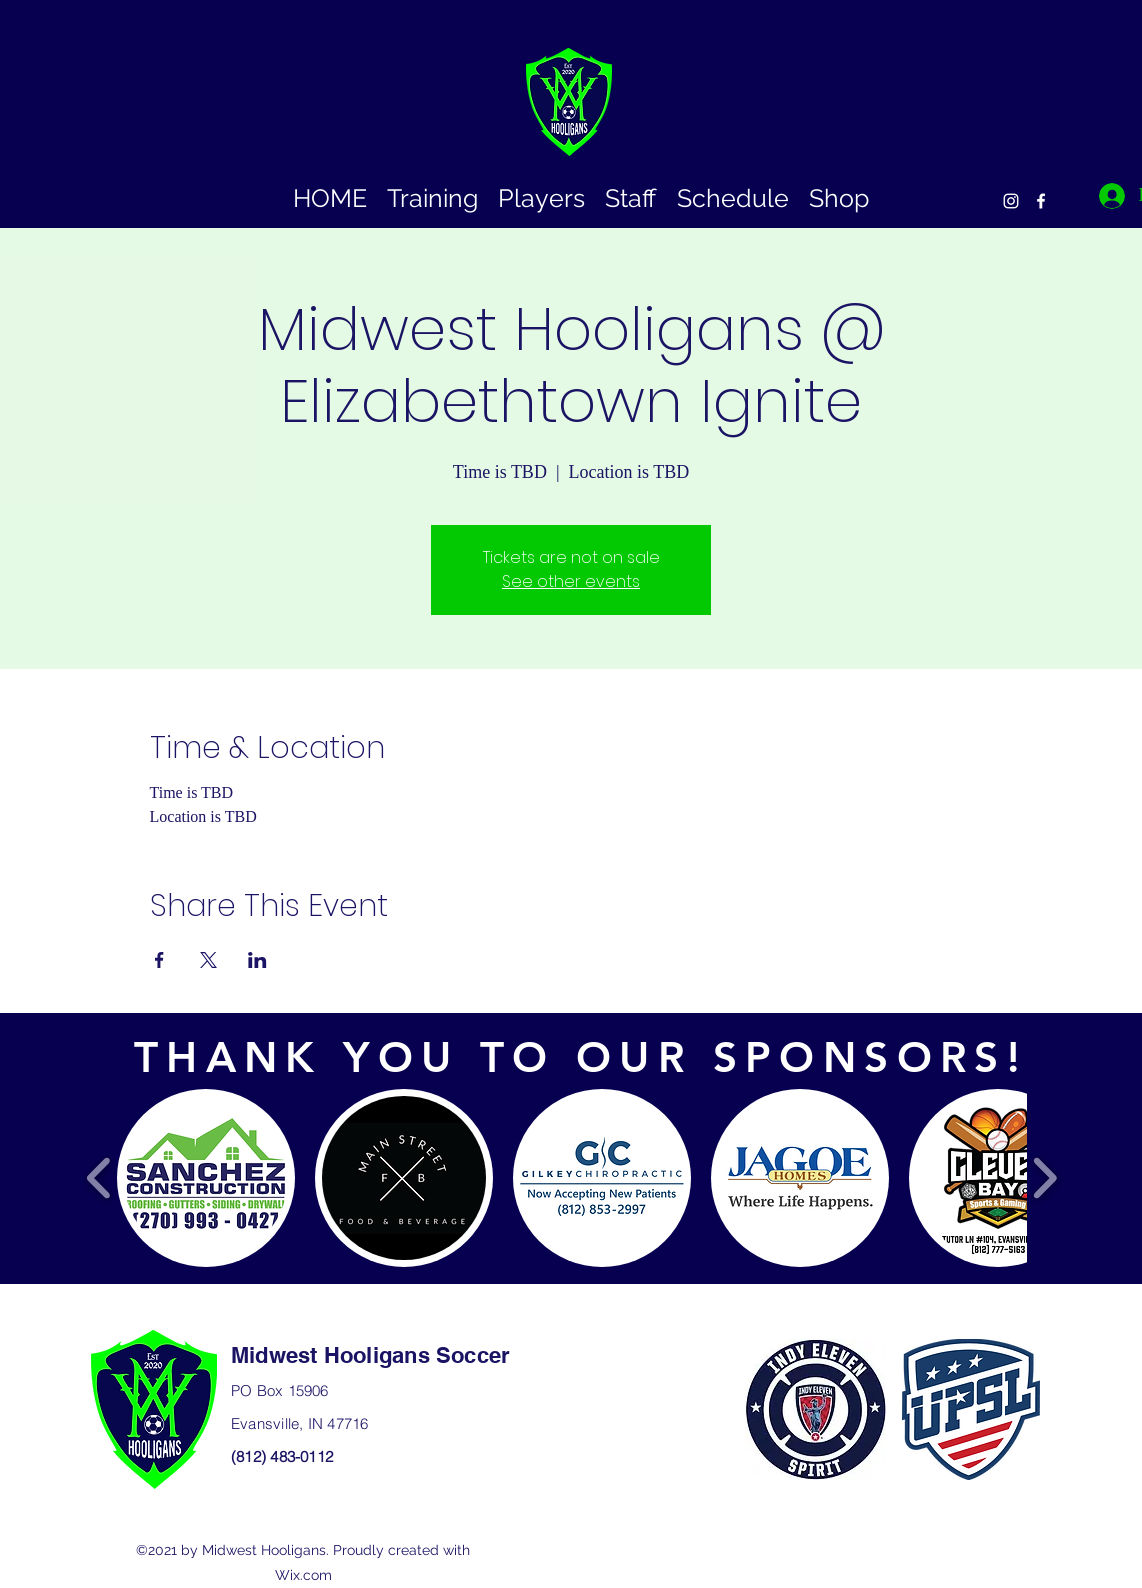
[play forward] (1044, 1178)
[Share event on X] (208, 960)
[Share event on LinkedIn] (257, 960)
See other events (571, 581)
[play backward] (99, 1178)
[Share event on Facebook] (159, 960)
